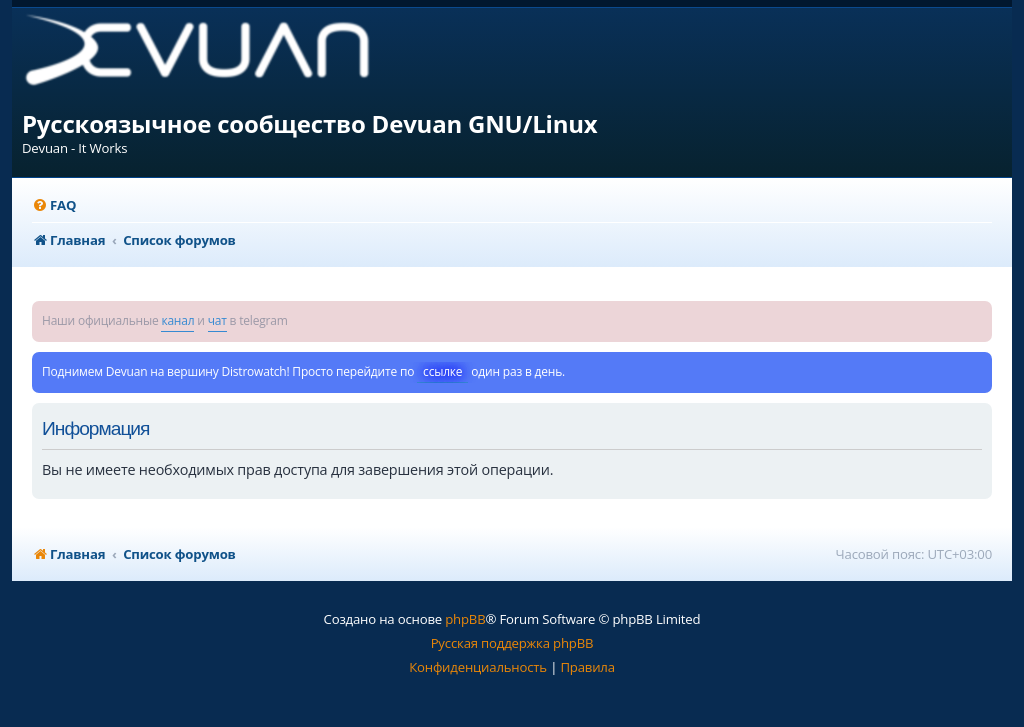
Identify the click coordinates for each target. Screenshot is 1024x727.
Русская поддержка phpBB (512, 643)
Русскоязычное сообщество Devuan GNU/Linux (310, 123)
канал (177, 320)
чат (217, 320)
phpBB (465, 619)
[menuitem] (54, 205)
